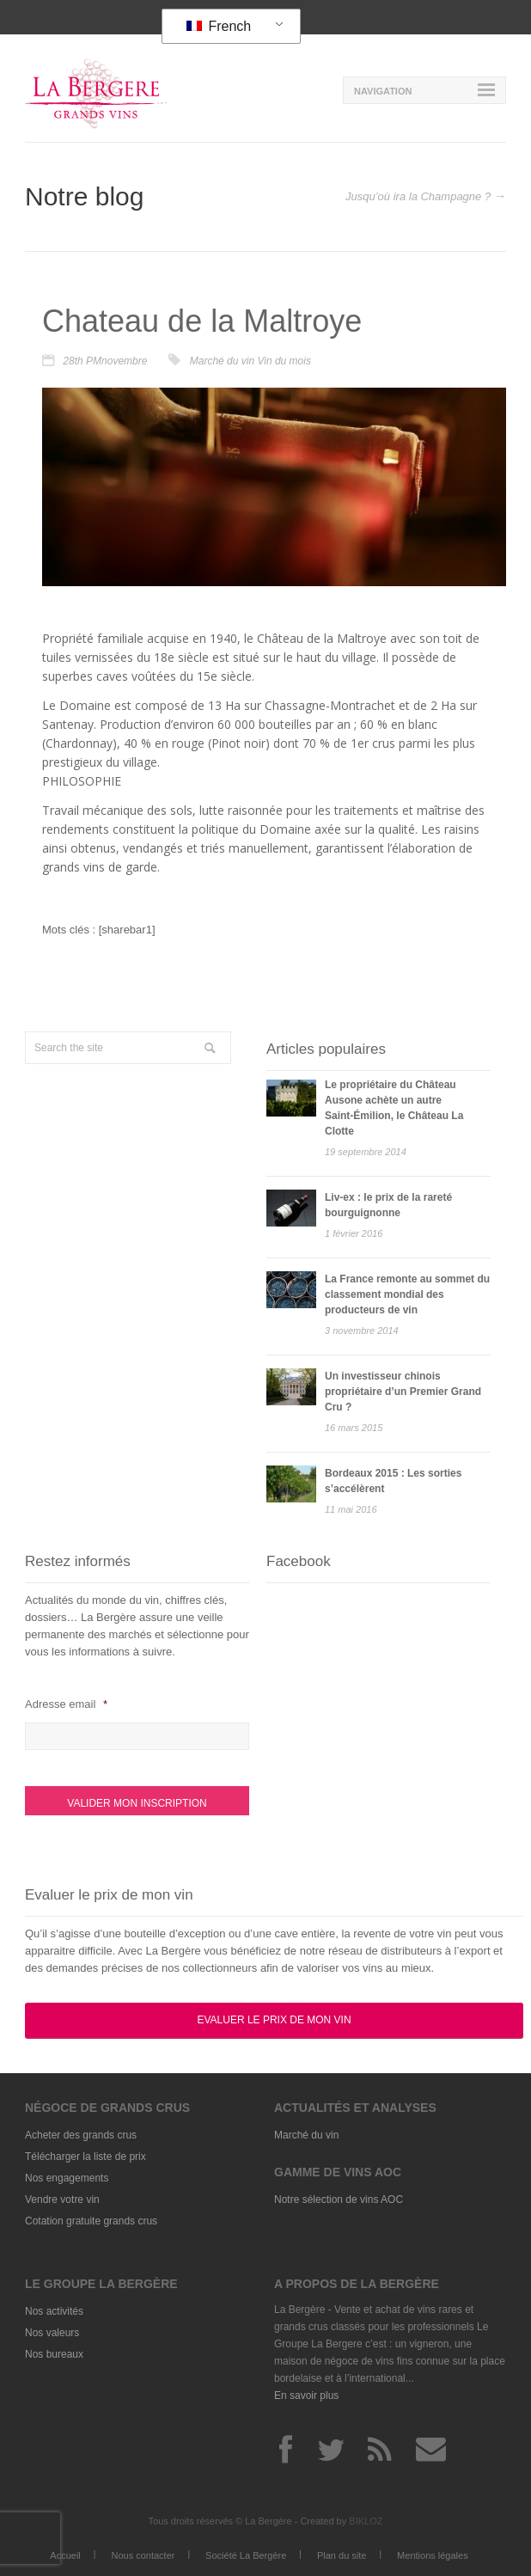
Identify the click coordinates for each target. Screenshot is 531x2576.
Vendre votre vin (62, 2200)
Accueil (65, 2555)
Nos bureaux (54, 2354)
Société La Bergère (245, 2555)
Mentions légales (432, 2555)
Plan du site (341, 2555)
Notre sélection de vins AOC (338, 2200)
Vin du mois (283, 361)
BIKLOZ (365, 2521)
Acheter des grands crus (81, 2135)
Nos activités (54, 2311)
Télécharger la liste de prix (85, 2157)
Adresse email (66, 1704)
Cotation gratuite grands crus (91, 2221)
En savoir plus (306, 2395)
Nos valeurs (52, 2333)
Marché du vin (222, 361)
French (218, 26)
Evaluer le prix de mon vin (274, 2020)
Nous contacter (142, 2555)
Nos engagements (66, 2178)
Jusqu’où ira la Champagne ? (418, 196)
